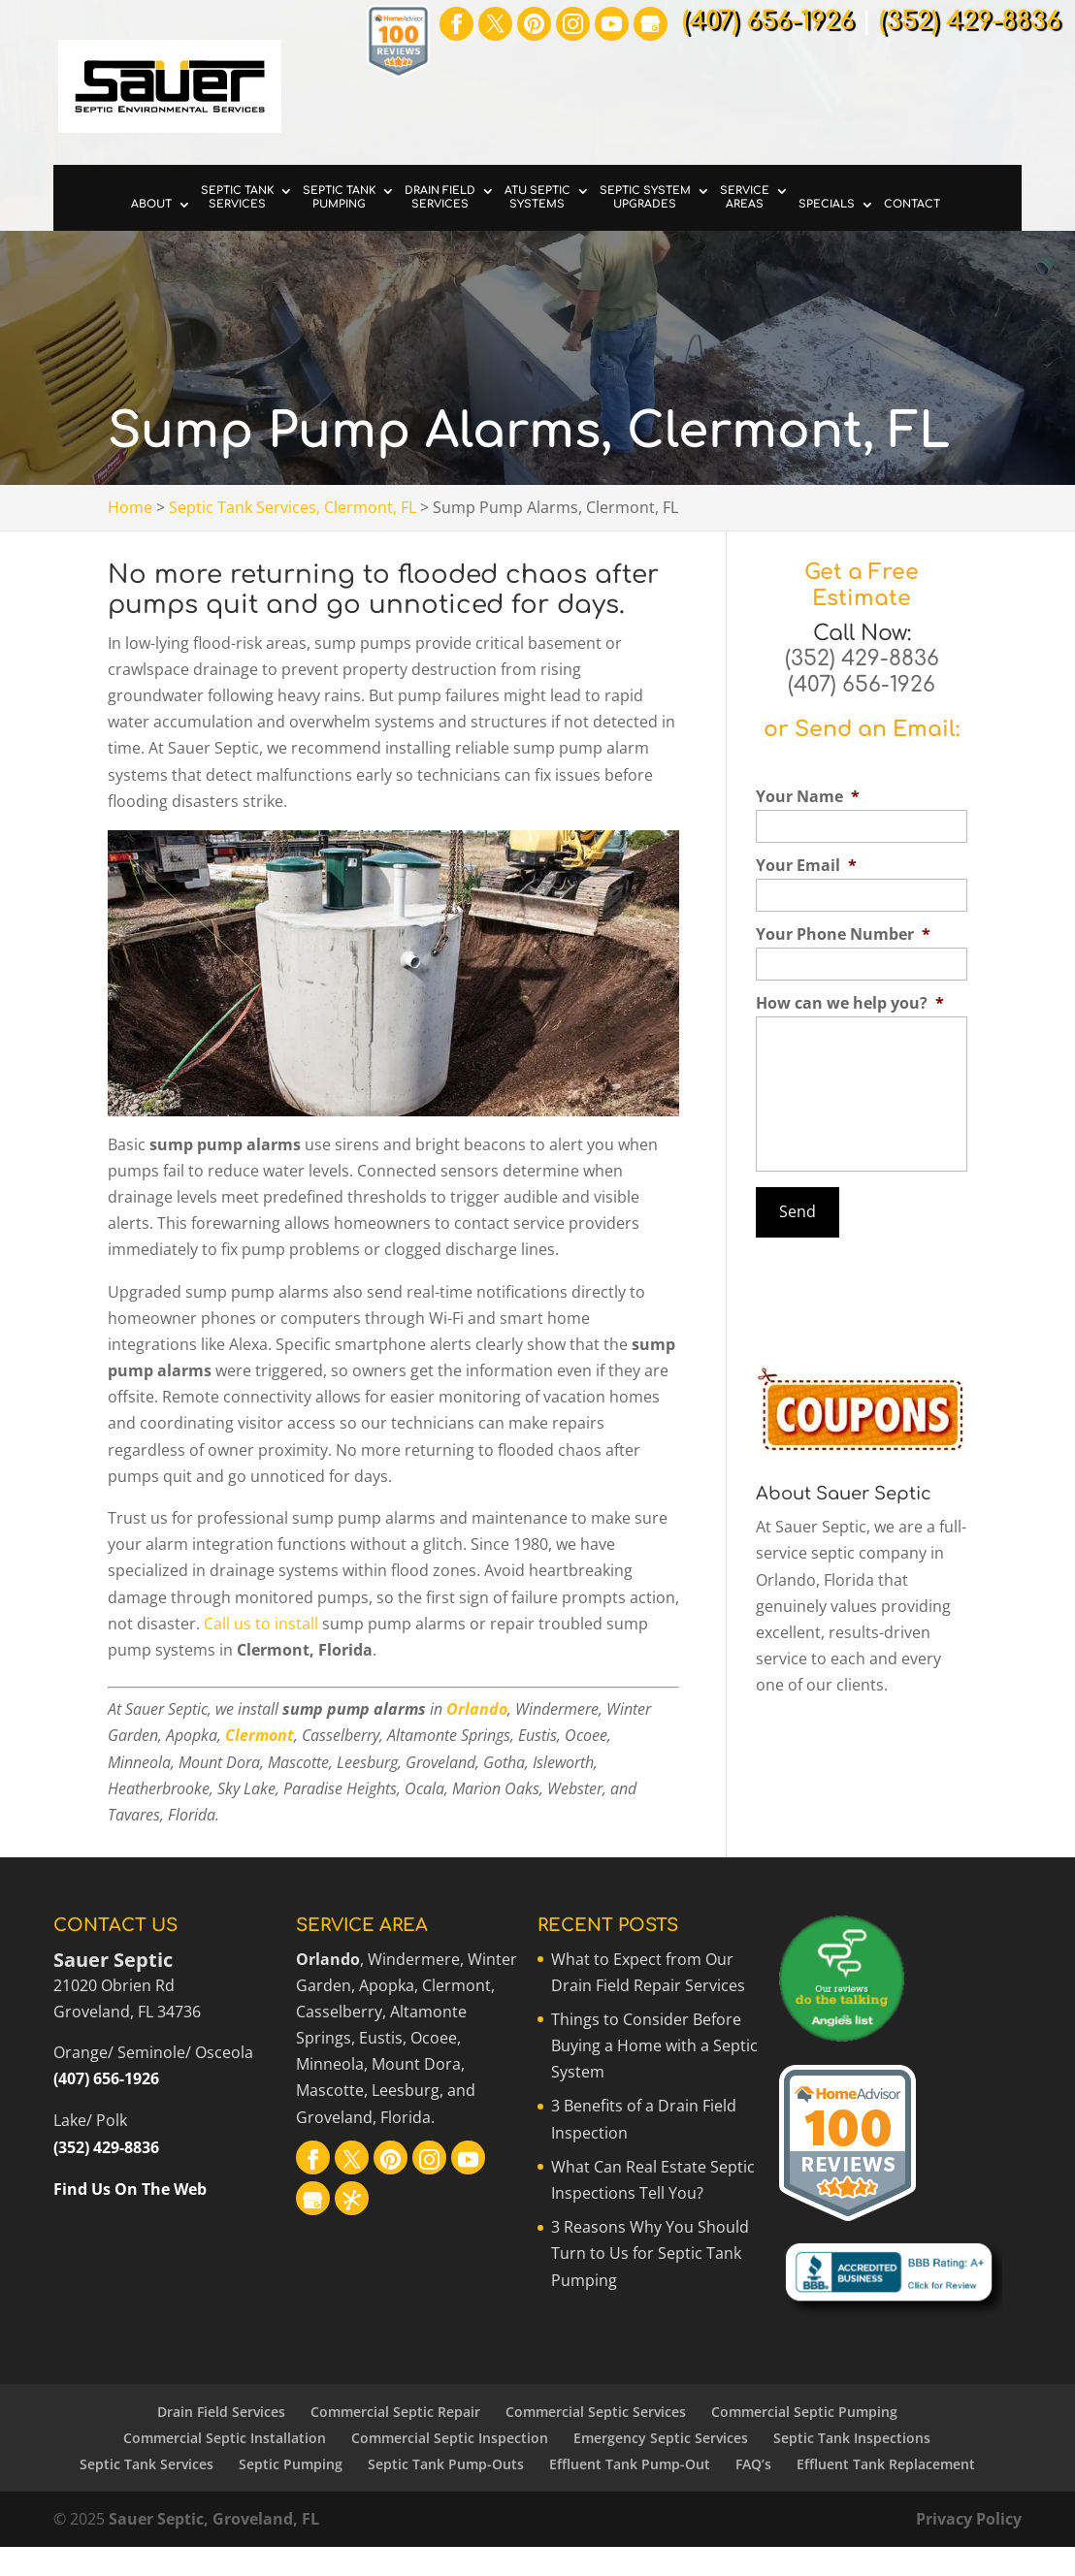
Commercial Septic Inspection (449, 2438)
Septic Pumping (290, 2464)
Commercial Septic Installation (224, 2438)
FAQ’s (753, 2464)
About (151, 204)
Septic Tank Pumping (339, 197)
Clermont (259, 1735)
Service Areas (744, 197)
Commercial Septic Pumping (804, 2411)
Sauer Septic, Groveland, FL (214, 2518)
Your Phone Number (843, 934)
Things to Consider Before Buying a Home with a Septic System (654, 2045)
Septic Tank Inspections (851, 2438)
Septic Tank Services (237, 197)
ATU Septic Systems (537, 197)
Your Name (808, 797)
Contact (912, 204)
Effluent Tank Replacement (886, 2464)
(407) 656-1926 (861, 684)
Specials (826, 204)
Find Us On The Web (130, 2189)
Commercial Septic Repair (395, 2411)
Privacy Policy (969, 2518)
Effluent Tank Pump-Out (629, 2464)
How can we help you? (850, 1003)
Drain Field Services (440, 197)
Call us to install (261, 1623)
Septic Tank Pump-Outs (446, 2464)
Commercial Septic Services (595, 2411)
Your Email (806, 865)
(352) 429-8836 (862, 658)
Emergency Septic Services (660, 2438)
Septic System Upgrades (645, 197)
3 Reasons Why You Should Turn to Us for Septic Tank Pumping (650, 2253)
